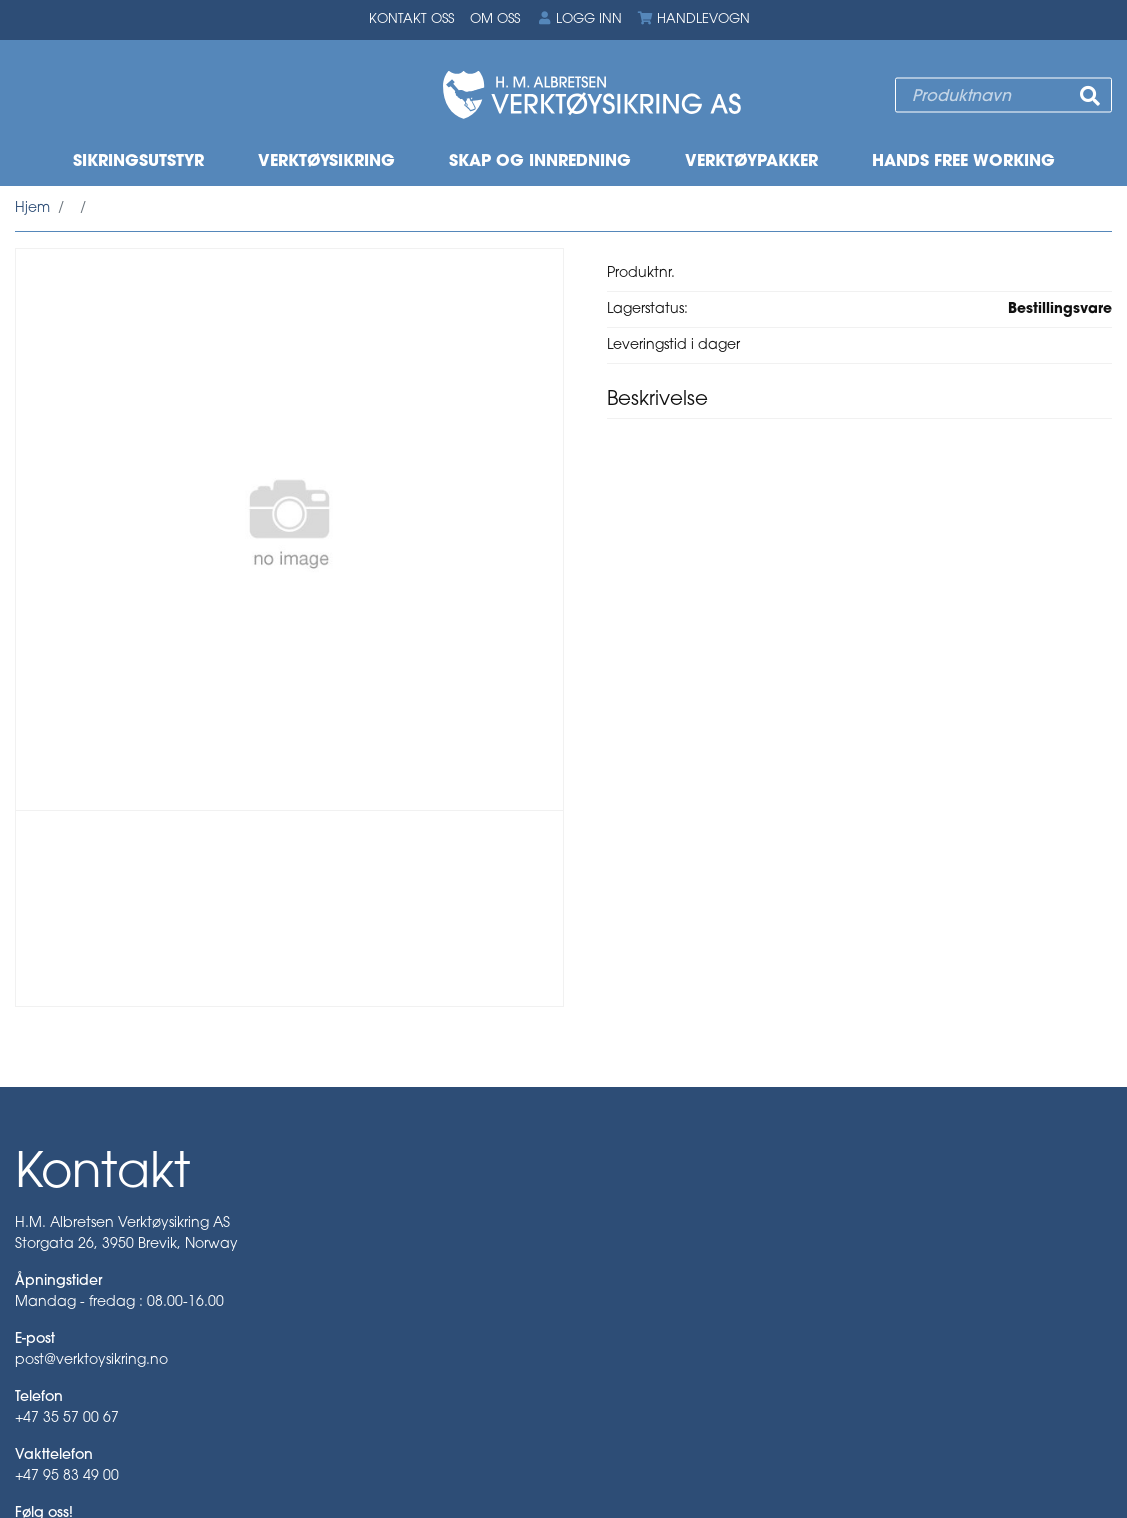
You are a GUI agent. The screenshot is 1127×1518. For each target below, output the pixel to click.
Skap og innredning (540, 162)
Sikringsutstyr (138, 162)
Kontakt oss (411, 19)
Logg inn (579, 19)
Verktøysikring (326, 162)
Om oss (495, 19)
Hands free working (963, 162)
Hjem (32, 208)
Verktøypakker (751, 162)
